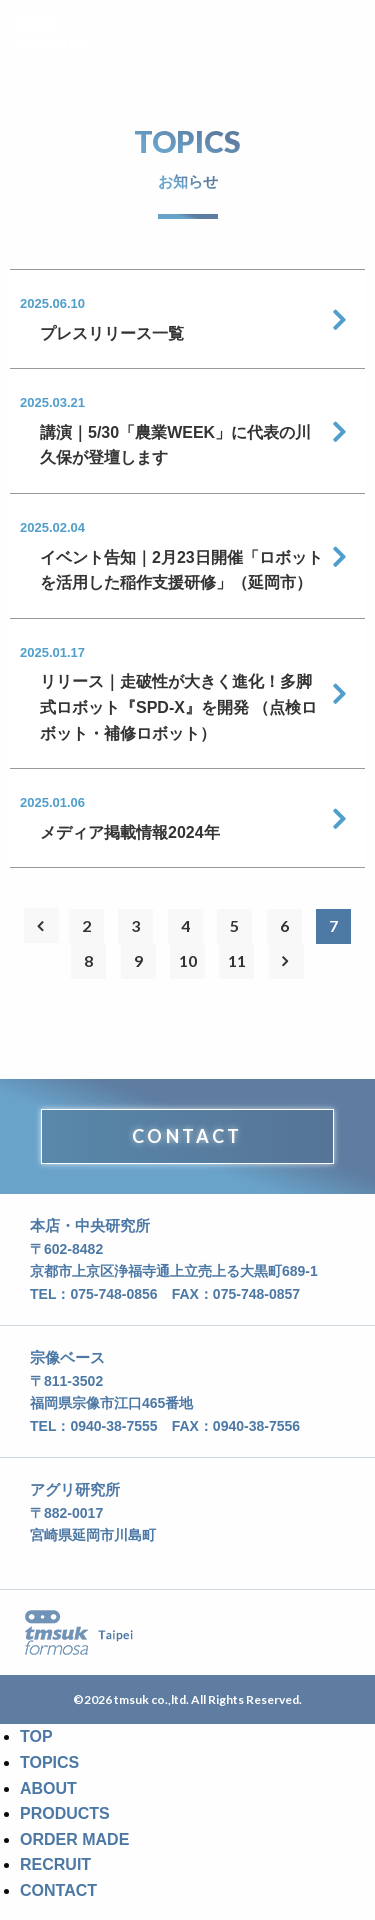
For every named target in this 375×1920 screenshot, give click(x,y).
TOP (36, 1736)
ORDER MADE (74, 1839)
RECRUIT (55, 1864)
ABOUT (48, 1788)
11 (237, 960)
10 (188, 960)
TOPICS (49, 1762)
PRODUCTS (65, 1813)
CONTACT (187, 1136)
